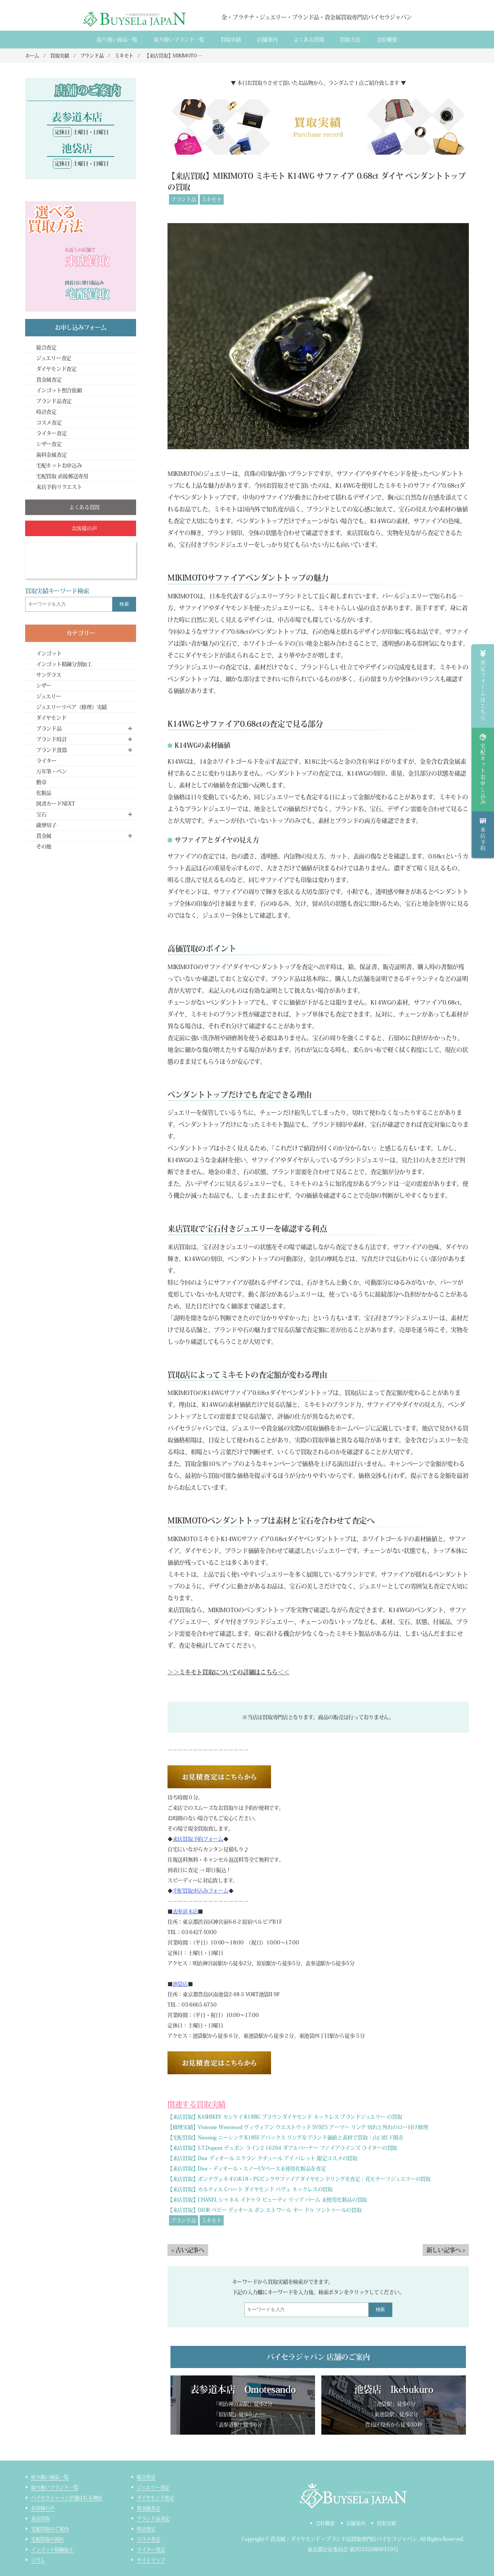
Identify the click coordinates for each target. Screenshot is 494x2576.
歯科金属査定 (51, 454)
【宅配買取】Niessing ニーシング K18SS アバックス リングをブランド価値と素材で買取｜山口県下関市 (285, 2137)
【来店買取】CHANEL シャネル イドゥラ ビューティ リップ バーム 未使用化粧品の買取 (267, 2199)
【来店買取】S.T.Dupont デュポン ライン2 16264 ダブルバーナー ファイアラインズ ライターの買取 (282, 2147)
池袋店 (180, 1984)
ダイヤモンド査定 (56, 368)
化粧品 (43, 793)
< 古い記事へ (187, 2250)
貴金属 (43, 835)
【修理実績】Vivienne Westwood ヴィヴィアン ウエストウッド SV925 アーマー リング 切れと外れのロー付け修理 (298, 2127)
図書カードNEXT (55, 803)
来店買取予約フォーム (198, 1839)
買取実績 (231, 39)
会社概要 (387, 39)
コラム (38, 2559)
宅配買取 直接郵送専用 (62, 476)
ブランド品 (183, 199)
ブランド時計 (51, 739)
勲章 (41, 782)
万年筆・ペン (51, 771)
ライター (46, 760)
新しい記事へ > (445, 2250)
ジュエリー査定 (53, 358)
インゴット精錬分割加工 (64, 664)
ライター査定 (51, 433)
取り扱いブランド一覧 (179, 39)
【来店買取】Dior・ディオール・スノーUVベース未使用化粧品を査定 (247, 2168)
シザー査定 (49, 444)
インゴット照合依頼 (59, 390)
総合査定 (46, 347)
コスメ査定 (49, 422)
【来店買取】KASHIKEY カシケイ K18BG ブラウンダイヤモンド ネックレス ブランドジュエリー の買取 (285, 2116)
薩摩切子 (46, 825)
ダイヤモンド (51, 717)
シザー (43, 685)
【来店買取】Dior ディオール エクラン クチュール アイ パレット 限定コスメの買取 (263, 2158)
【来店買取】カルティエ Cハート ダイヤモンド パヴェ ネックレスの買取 (250, 2189)
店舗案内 (267, 39)
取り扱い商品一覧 (117, 39)
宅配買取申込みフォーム (201, 1890)
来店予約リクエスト (59, 487)
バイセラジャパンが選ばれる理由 (66, 2497)
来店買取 (40, 2518)
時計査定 (46, 411)
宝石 (41, 814)
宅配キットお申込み (59, 465)
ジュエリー (48, 696)
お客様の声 (43, 2508)
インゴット (49, 653)
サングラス (48, 674)
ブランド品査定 (54, 401)
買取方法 (350, 39)
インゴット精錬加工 (52, 2549)
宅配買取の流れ (47, 2539)
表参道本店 (185, 1911)
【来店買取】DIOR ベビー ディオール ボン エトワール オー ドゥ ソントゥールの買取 (264, 2210)
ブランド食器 (51, 750)
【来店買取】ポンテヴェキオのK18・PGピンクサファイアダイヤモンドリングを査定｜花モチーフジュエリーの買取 (299, 2179)
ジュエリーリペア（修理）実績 (71, 707)
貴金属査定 (49, 379)
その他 (43, 846)
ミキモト (212, 199)
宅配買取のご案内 (50, 2528)
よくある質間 (309, 39)
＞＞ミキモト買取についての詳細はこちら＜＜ (228, 1672)
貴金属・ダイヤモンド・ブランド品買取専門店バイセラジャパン (343, 2539)
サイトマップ (151, 2559)
